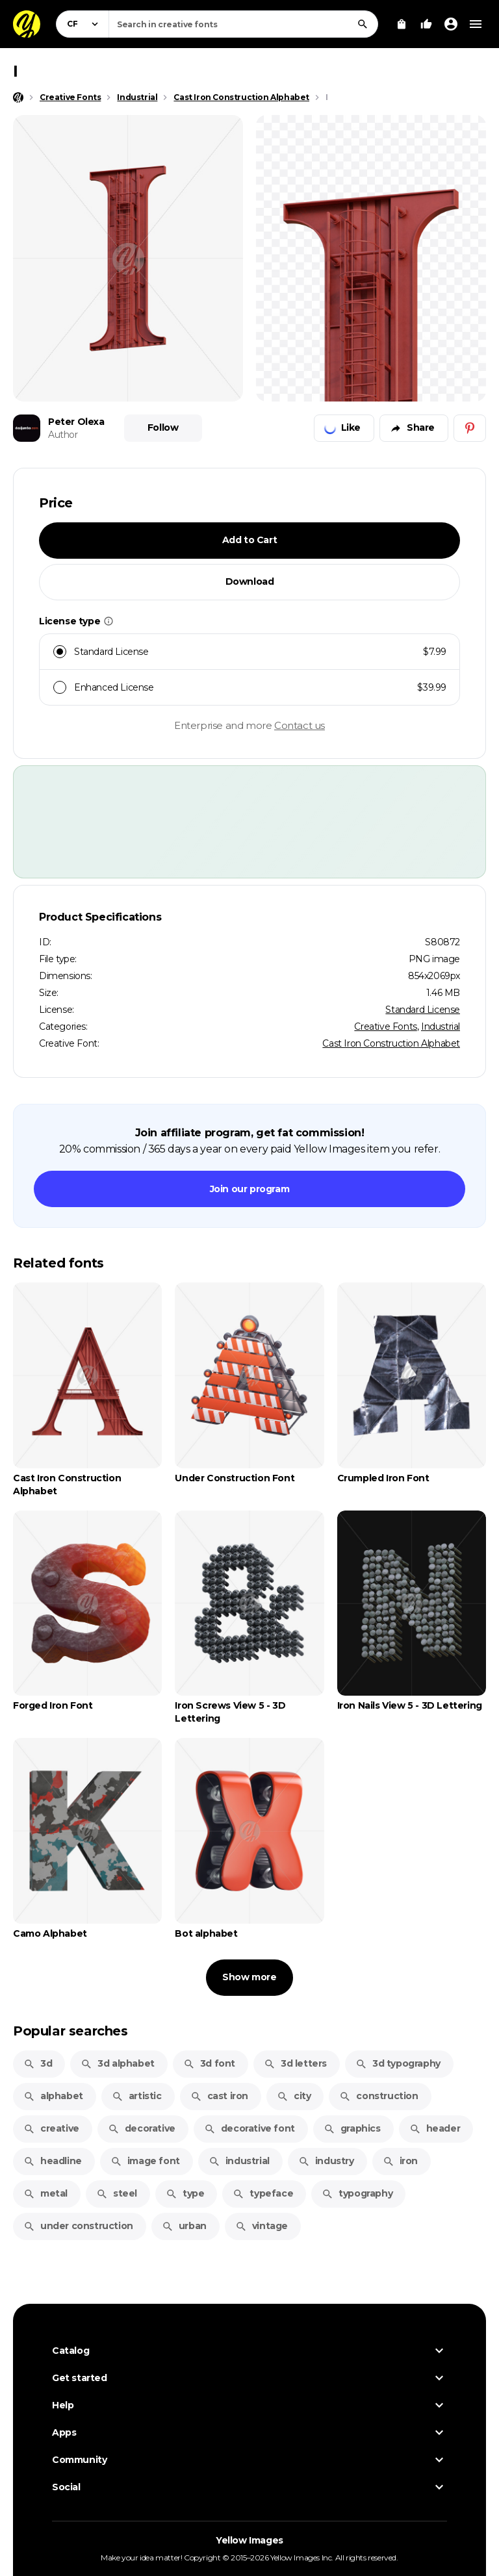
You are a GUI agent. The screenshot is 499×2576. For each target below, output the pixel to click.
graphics (352, 2128)
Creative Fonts (385, 1026)
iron (400, 2161)
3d (37, 2063)
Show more (249, 1977)
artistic (137, 2096)
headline (52, 2161)
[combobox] (243, 24)
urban (184, 2226)
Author (63, 434)
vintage (261, 2226)
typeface (263, 2193)
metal (45, 2193)
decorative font (249, 2128)
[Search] (362, 24)
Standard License (422, 1009)
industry (326, 2161)
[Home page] (18, 97)
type (185, 2193)
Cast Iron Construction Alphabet (391, 1043)
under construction (78, 2226)
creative (51, 2128)
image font (145, 2161)
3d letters (295, 2063)
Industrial (440, 1026)
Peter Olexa (76, 421)
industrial (239, 2161)
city (294, 2096)
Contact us (299, 725)
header (435, 2128)
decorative (141, 2128)
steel (116, 2193)
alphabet (53, 2096)
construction (378, 2096)
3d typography (398, 2063)
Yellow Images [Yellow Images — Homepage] (249, 2540)
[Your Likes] (426, 24)
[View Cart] (401, 24)
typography (357, 2193)
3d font (209, 2063)
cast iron (219, 2096)
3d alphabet (118, 2063)
